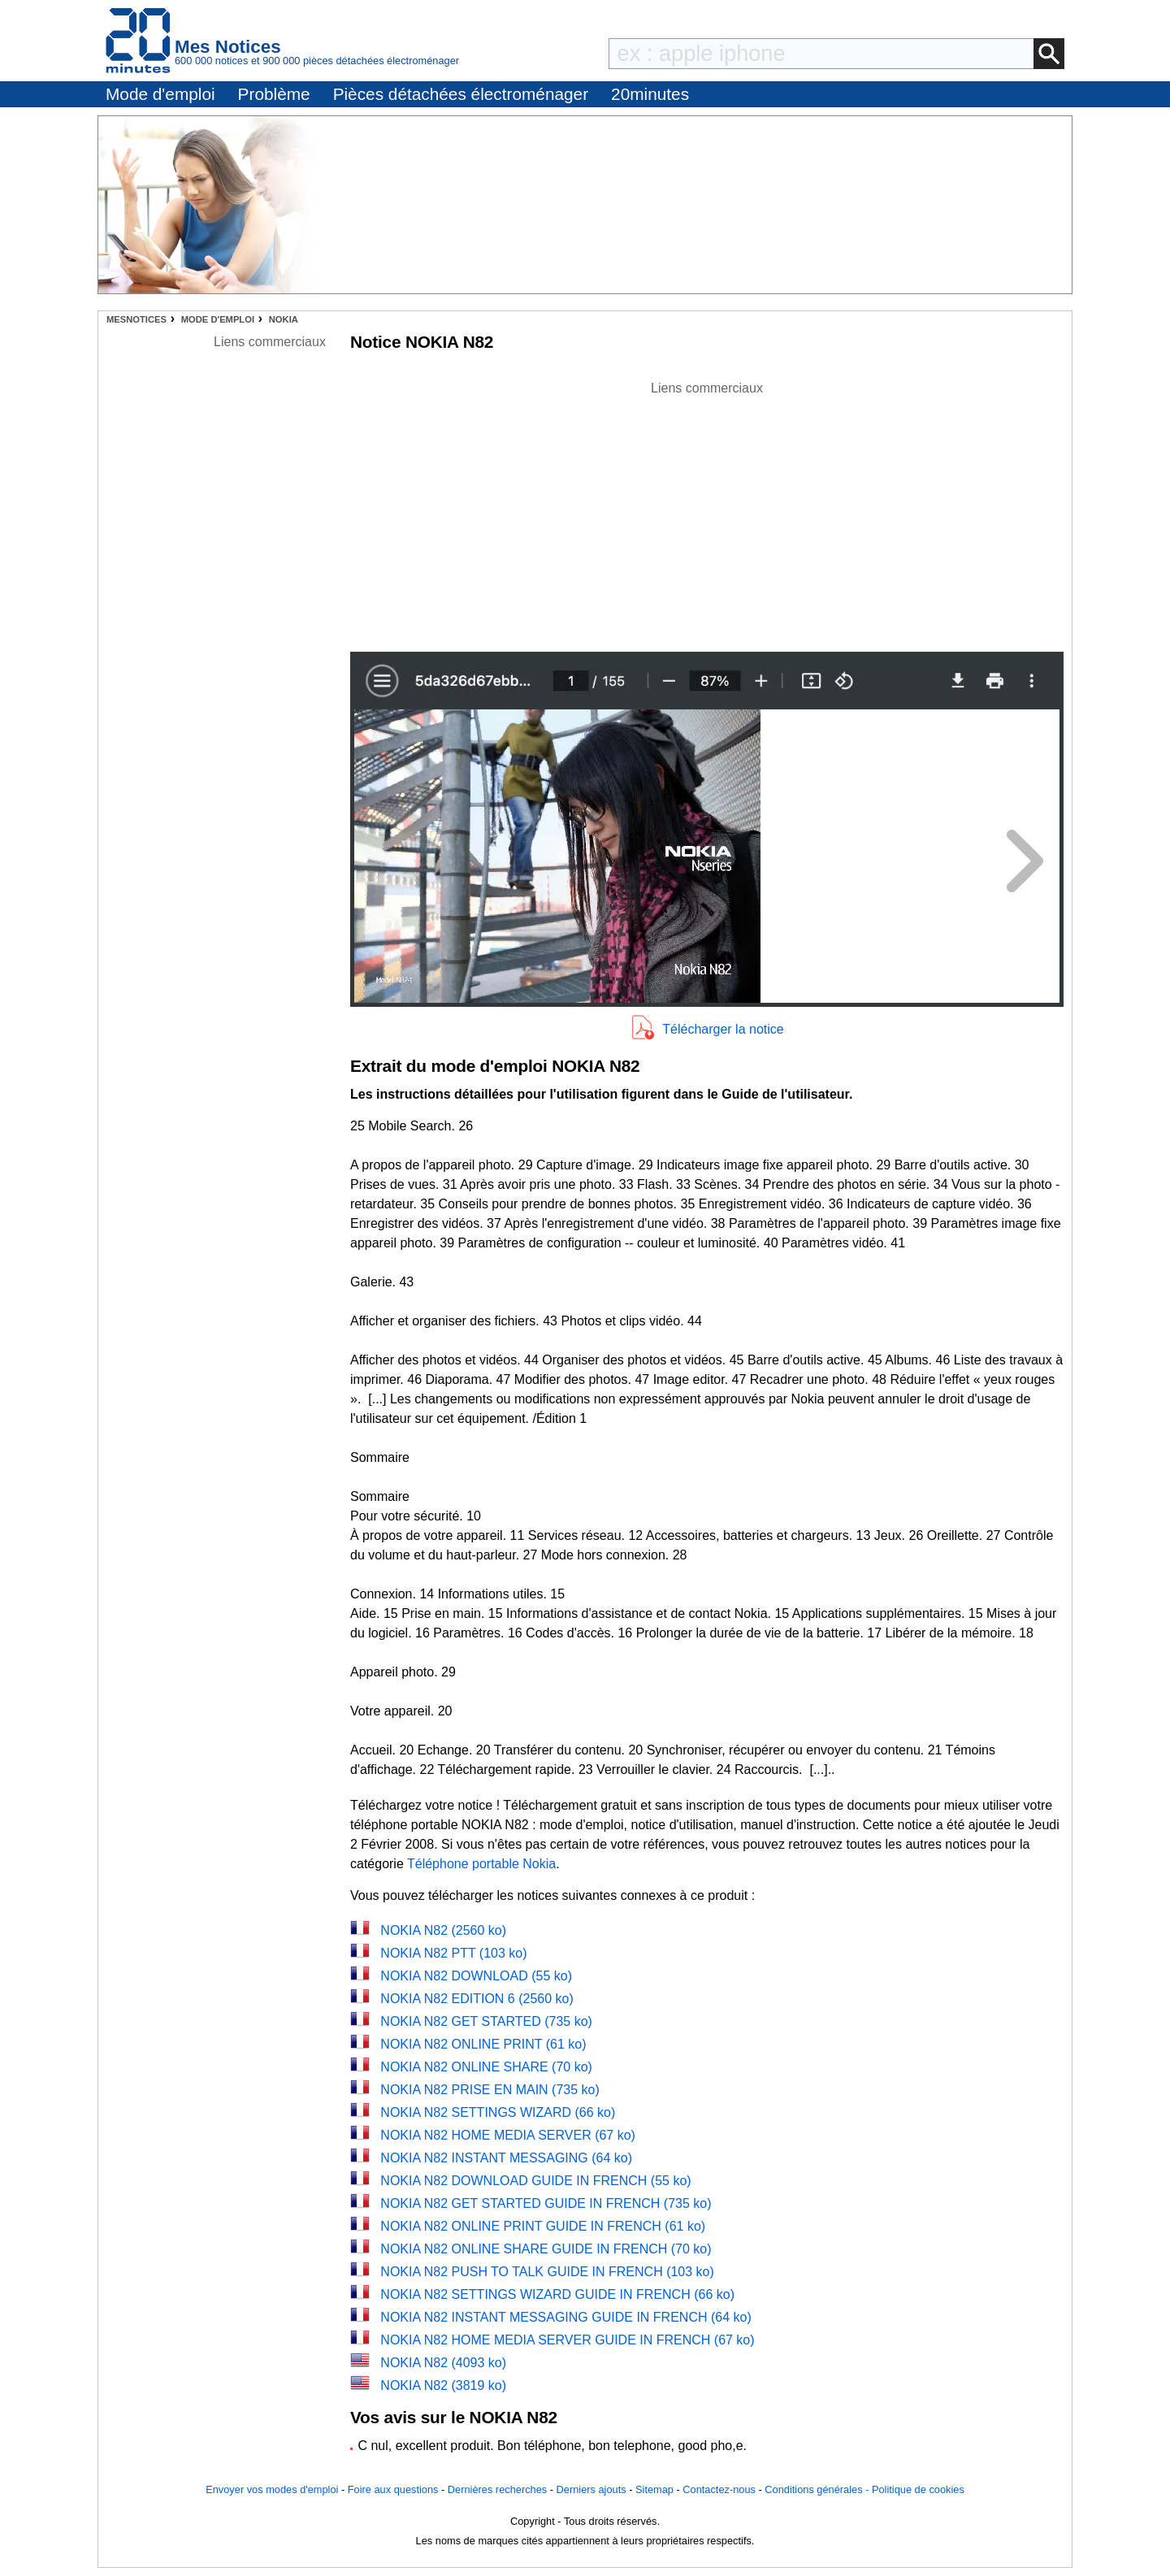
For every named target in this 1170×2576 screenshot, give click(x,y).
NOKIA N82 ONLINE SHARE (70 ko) (486, 2067)
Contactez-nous (719, 2489)
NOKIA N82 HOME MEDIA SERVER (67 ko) (507, 2135)
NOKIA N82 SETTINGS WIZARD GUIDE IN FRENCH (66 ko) (557, 2294)
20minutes (650, 94)
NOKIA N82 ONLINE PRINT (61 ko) (483, 2044)
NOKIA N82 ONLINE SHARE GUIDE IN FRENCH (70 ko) (545, 2249)
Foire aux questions (393, 2489)
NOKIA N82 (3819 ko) (443, 2385)
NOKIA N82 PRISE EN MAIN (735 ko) (489, 2090)
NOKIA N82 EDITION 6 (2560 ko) (476, 1999)
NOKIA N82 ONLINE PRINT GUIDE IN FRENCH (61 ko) (542, 2226)
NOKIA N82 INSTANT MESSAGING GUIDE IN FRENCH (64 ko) (565, 2317)
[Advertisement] (706, 512)
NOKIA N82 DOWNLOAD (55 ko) (476, 1976)
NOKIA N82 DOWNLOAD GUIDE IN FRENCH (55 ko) (535, 2181)
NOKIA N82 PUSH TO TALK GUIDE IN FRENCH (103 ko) (546, 2272)
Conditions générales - (818, 2489)
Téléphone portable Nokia (481, 1864)
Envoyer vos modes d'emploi (272, 2489)
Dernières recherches (497, 2489)
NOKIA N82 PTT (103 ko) (453, 1953)
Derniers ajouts (591, 2489)
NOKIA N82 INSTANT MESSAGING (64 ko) (506, 2158)
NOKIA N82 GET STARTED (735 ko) (486, 2021)
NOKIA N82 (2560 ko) (443, 1930)
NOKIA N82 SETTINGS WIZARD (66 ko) (497, 2112)
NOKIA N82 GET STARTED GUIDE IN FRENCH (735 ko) (545, 2203)
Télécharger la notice (722, 1029)
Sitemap (654, 2489)
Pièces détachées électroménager (460, 94)
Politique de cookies (918, 2489)
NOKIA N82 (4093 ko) (443, 2363)
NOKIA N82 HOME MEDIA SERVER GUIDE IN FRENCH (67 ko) (567, 2340)
